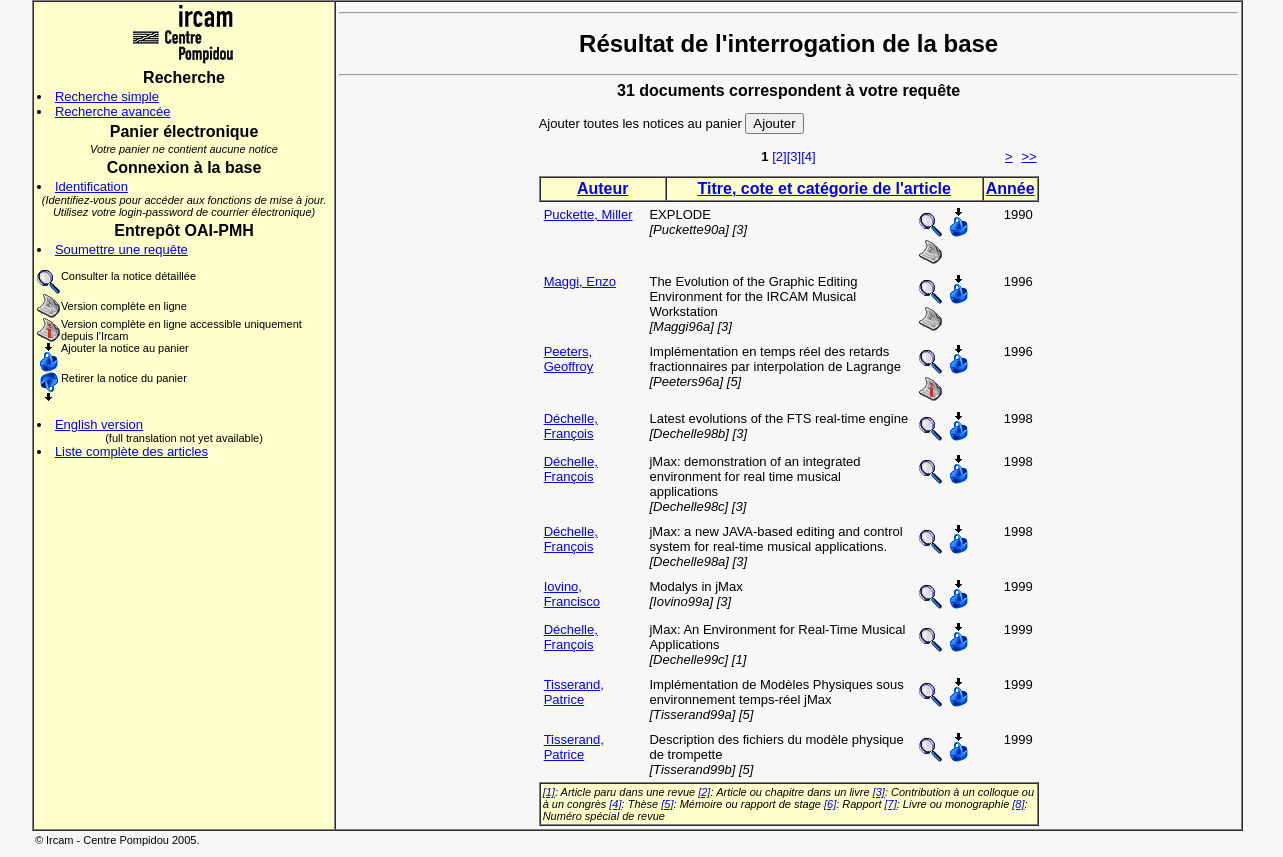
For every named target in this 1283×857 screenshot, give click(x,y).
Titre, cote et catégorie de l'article (824, 188)
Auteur (603, 188)
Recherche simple (107, 96)
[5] (667, 804)
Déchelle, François (571, 426)
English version (99, 424)
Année (1010, 188)
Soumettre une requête (121, 249)
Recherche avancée (113, 111)
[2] (779, 156)
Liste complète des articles (131, 451)
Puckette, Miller (588, 214)
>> (1028, 156)
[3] (794, 156)
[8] (1018, 804)
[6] (830, 804)
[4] (808, 156)
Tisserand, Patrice (574, 692)
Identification (91, 186)
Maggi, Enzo (580, 281)
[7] (891, 804)
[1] (549, 792)
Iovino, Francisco (572, 594)
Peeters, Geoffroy (569, 359)
